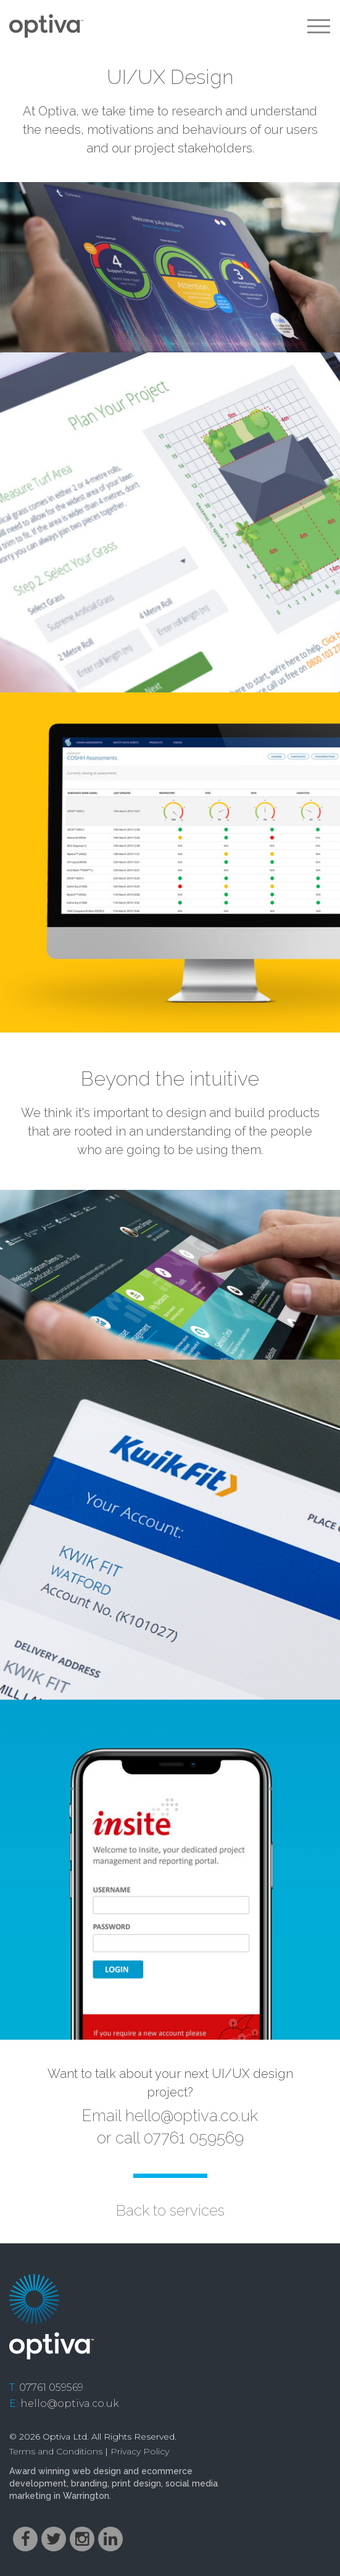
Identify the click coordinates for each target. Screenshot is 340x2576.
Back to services (170, 2210)
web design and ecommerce (132, 2471)
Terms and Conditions (55, 2451)
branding (89, 2483)
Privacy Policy (139, 2451)
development (38, 2483)
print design (136, 2483)
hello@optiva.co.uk (191, 2115)
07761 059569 (51, 2387)
